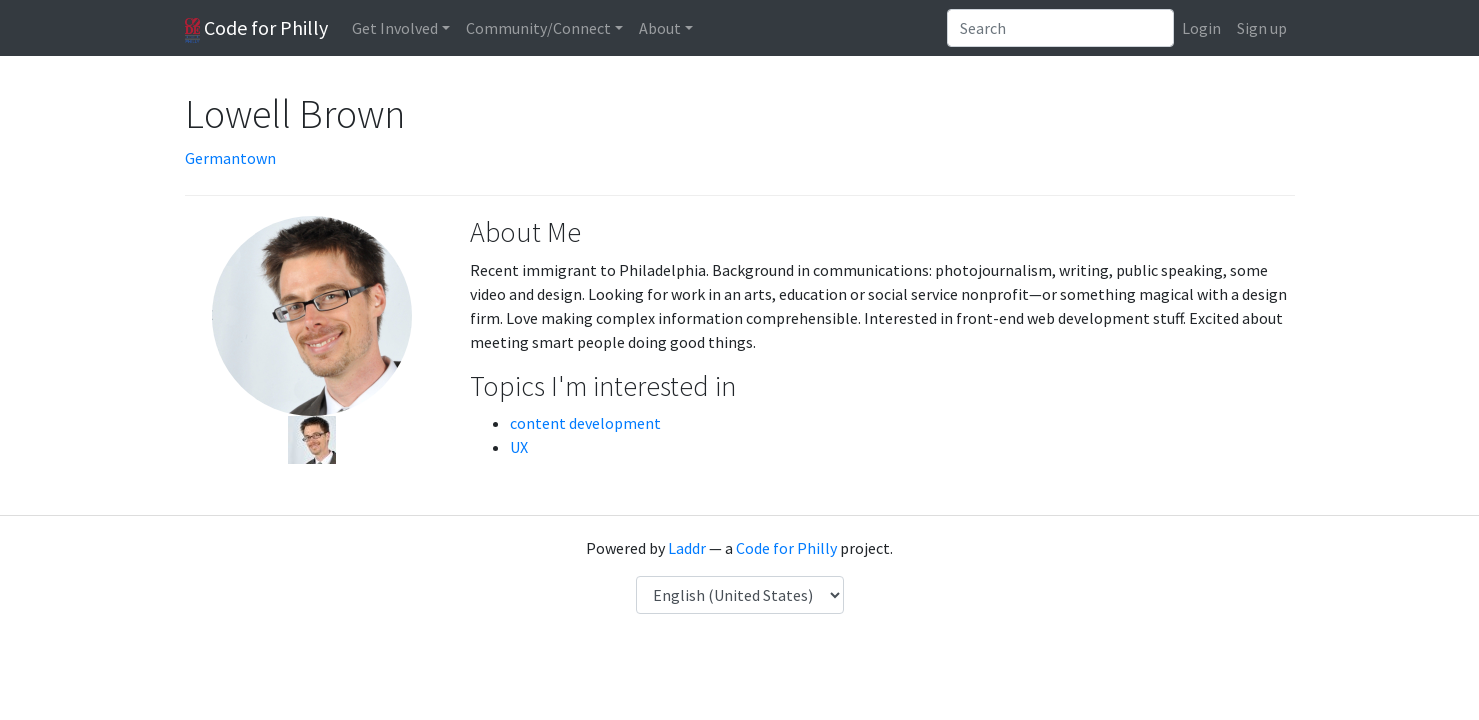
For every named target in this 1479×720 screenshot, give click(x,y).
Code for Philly (256, 29)
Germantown (230, 158)
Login (1201, 28)
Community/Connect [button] (538, 28)
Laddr (687, 548)
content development (585, 423)
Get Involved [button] (395, 28)
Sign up (1262, 28)
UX (519, 447)
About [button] (660, 28)
